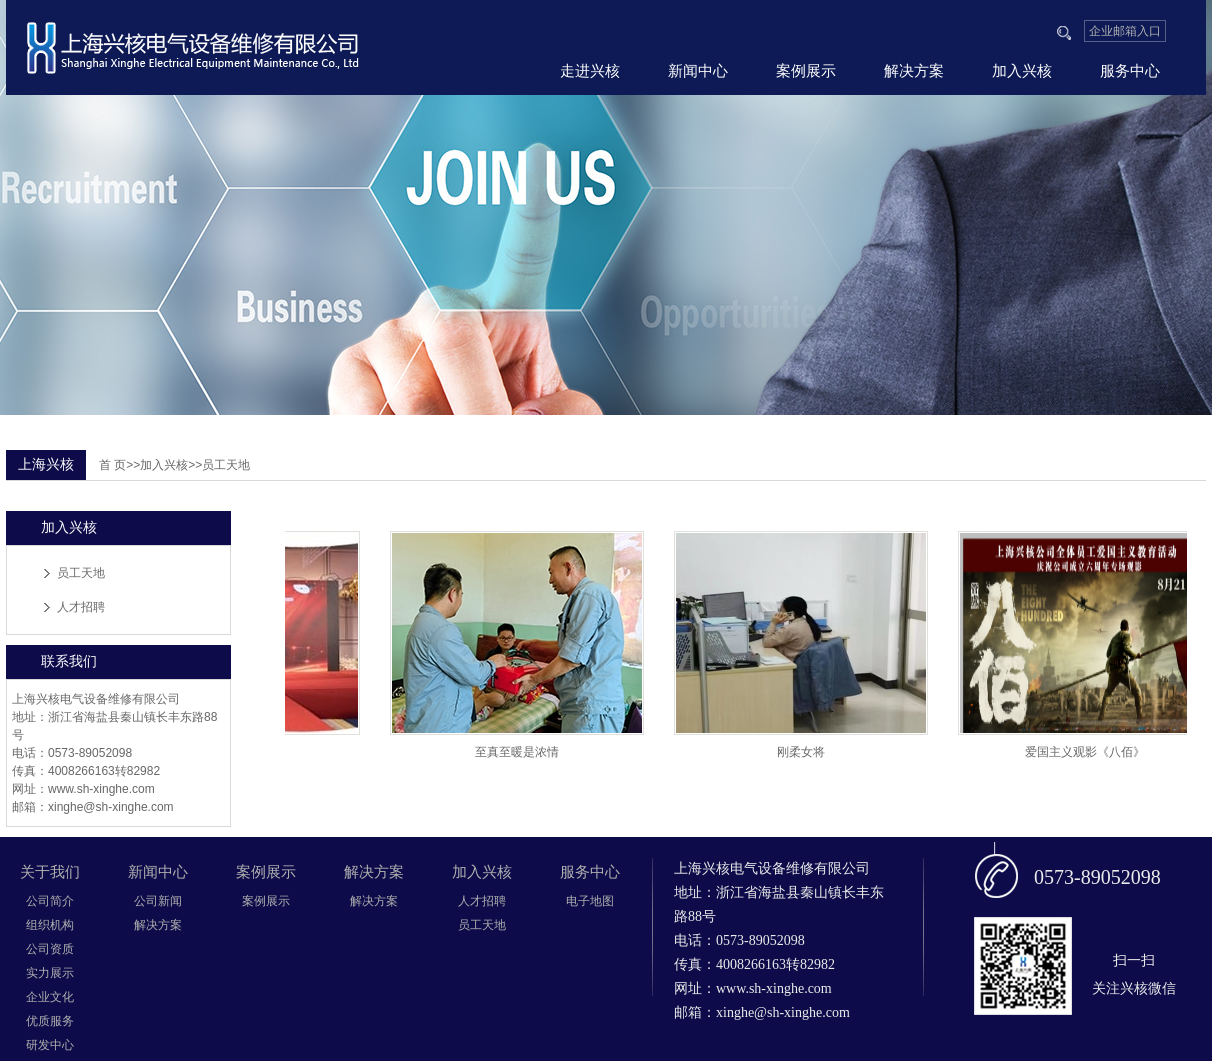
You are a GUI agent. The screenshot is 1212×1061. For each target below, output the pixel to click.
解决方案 (914, 71)
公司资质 (50, 949)
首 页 (112, 465)
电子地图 (590, 901)
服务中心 (1130, 71)
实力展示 (50, 973)
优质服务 (50, 1021)
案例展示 (806, 71)
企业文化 (50, 997)
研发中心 (50, 1045)
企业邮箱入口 (1125, 31)
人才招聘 (81, 607)
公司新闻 (158, 901)
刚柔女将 (804, 752)
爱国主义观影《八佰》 (1088, 752)
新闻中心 (698, 71)
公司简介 (50, 901)
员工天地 (81, 573)
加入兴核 (1022, 71)
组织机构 (50, 925)
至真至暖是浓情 (520, 752)
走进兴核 (590, 71)
